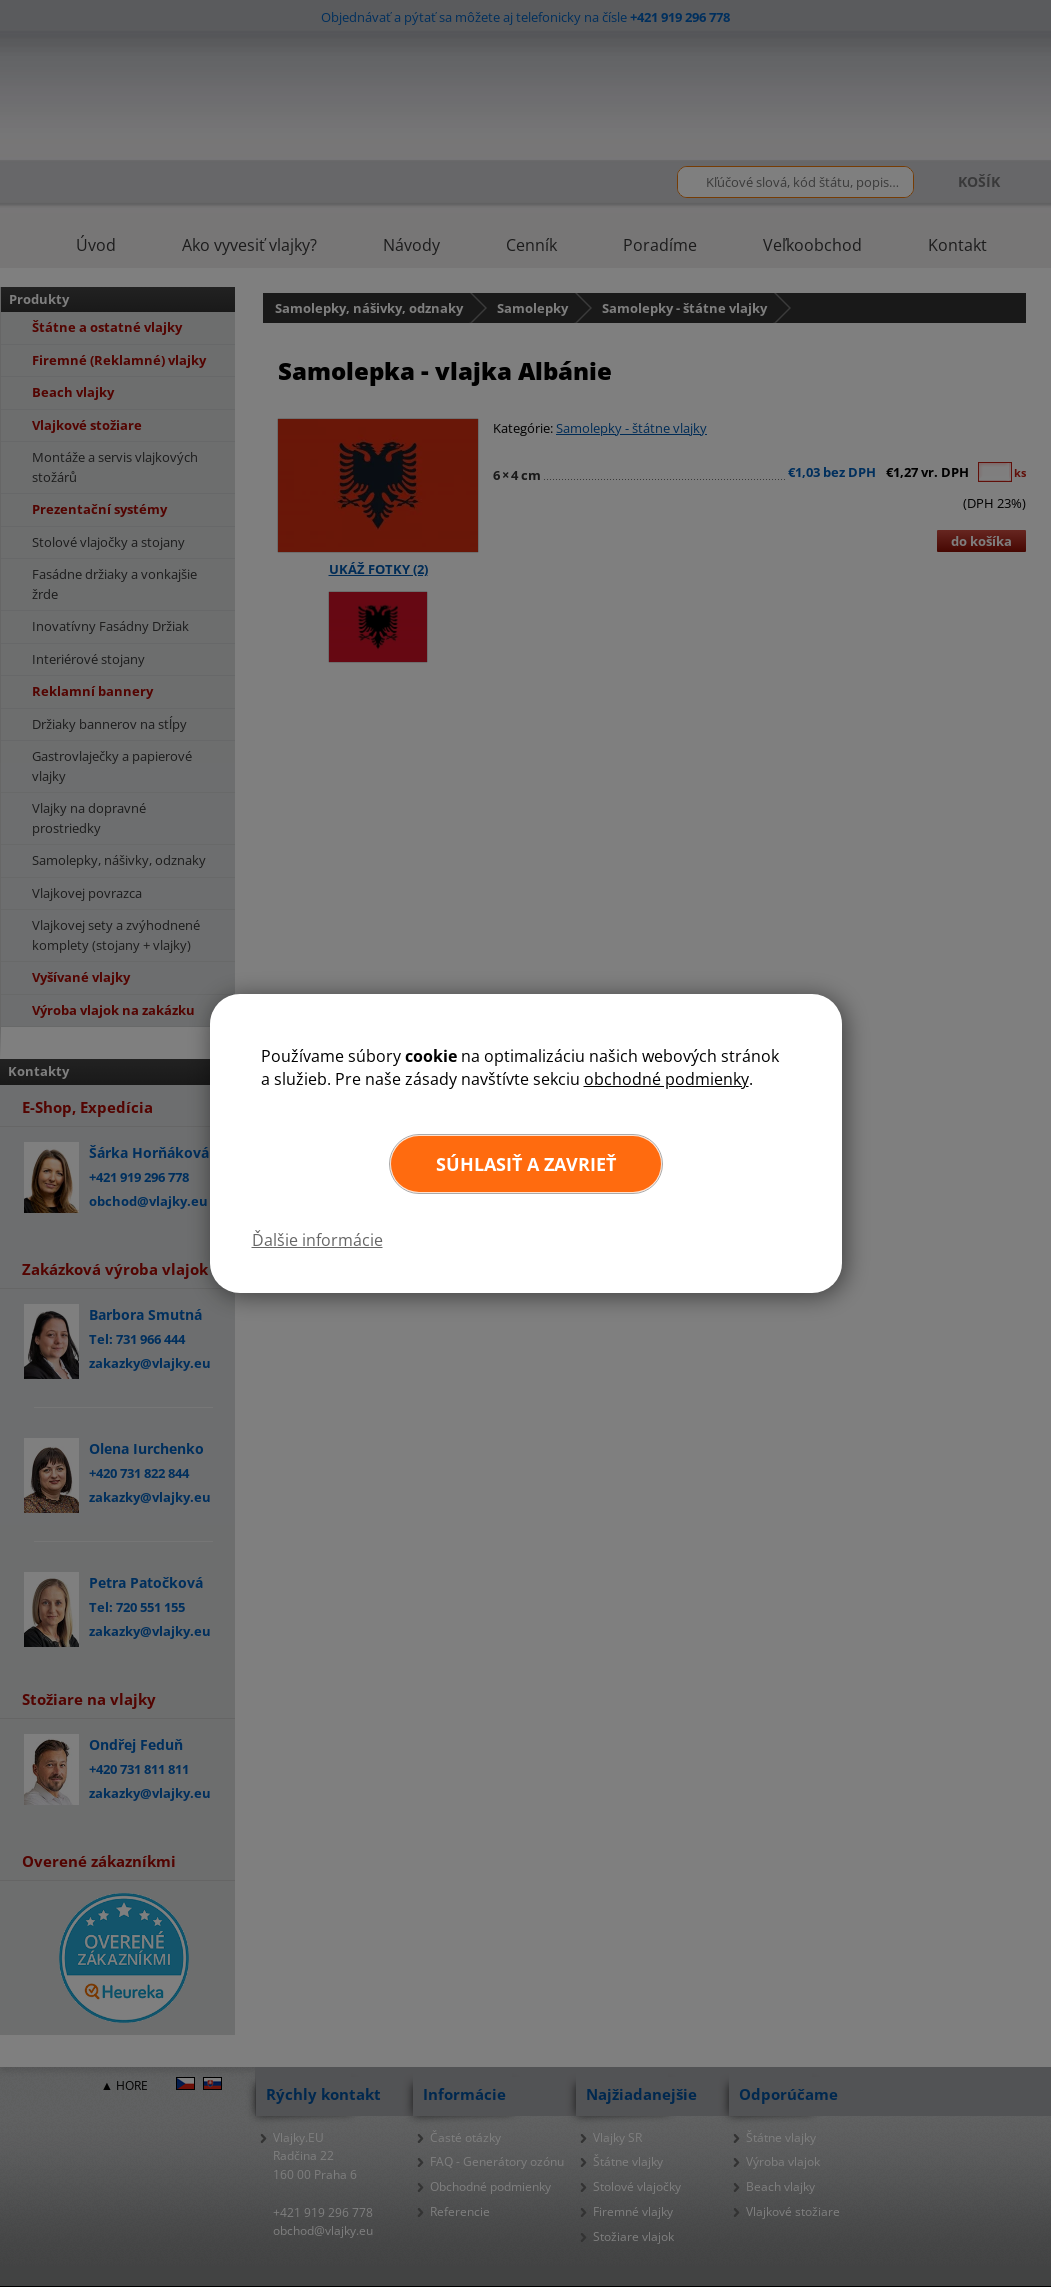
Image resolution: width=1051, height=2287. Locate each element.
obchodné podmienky (666, 1079)
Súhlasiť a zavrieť (526, 1164)
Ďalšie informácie (317, 1240)
